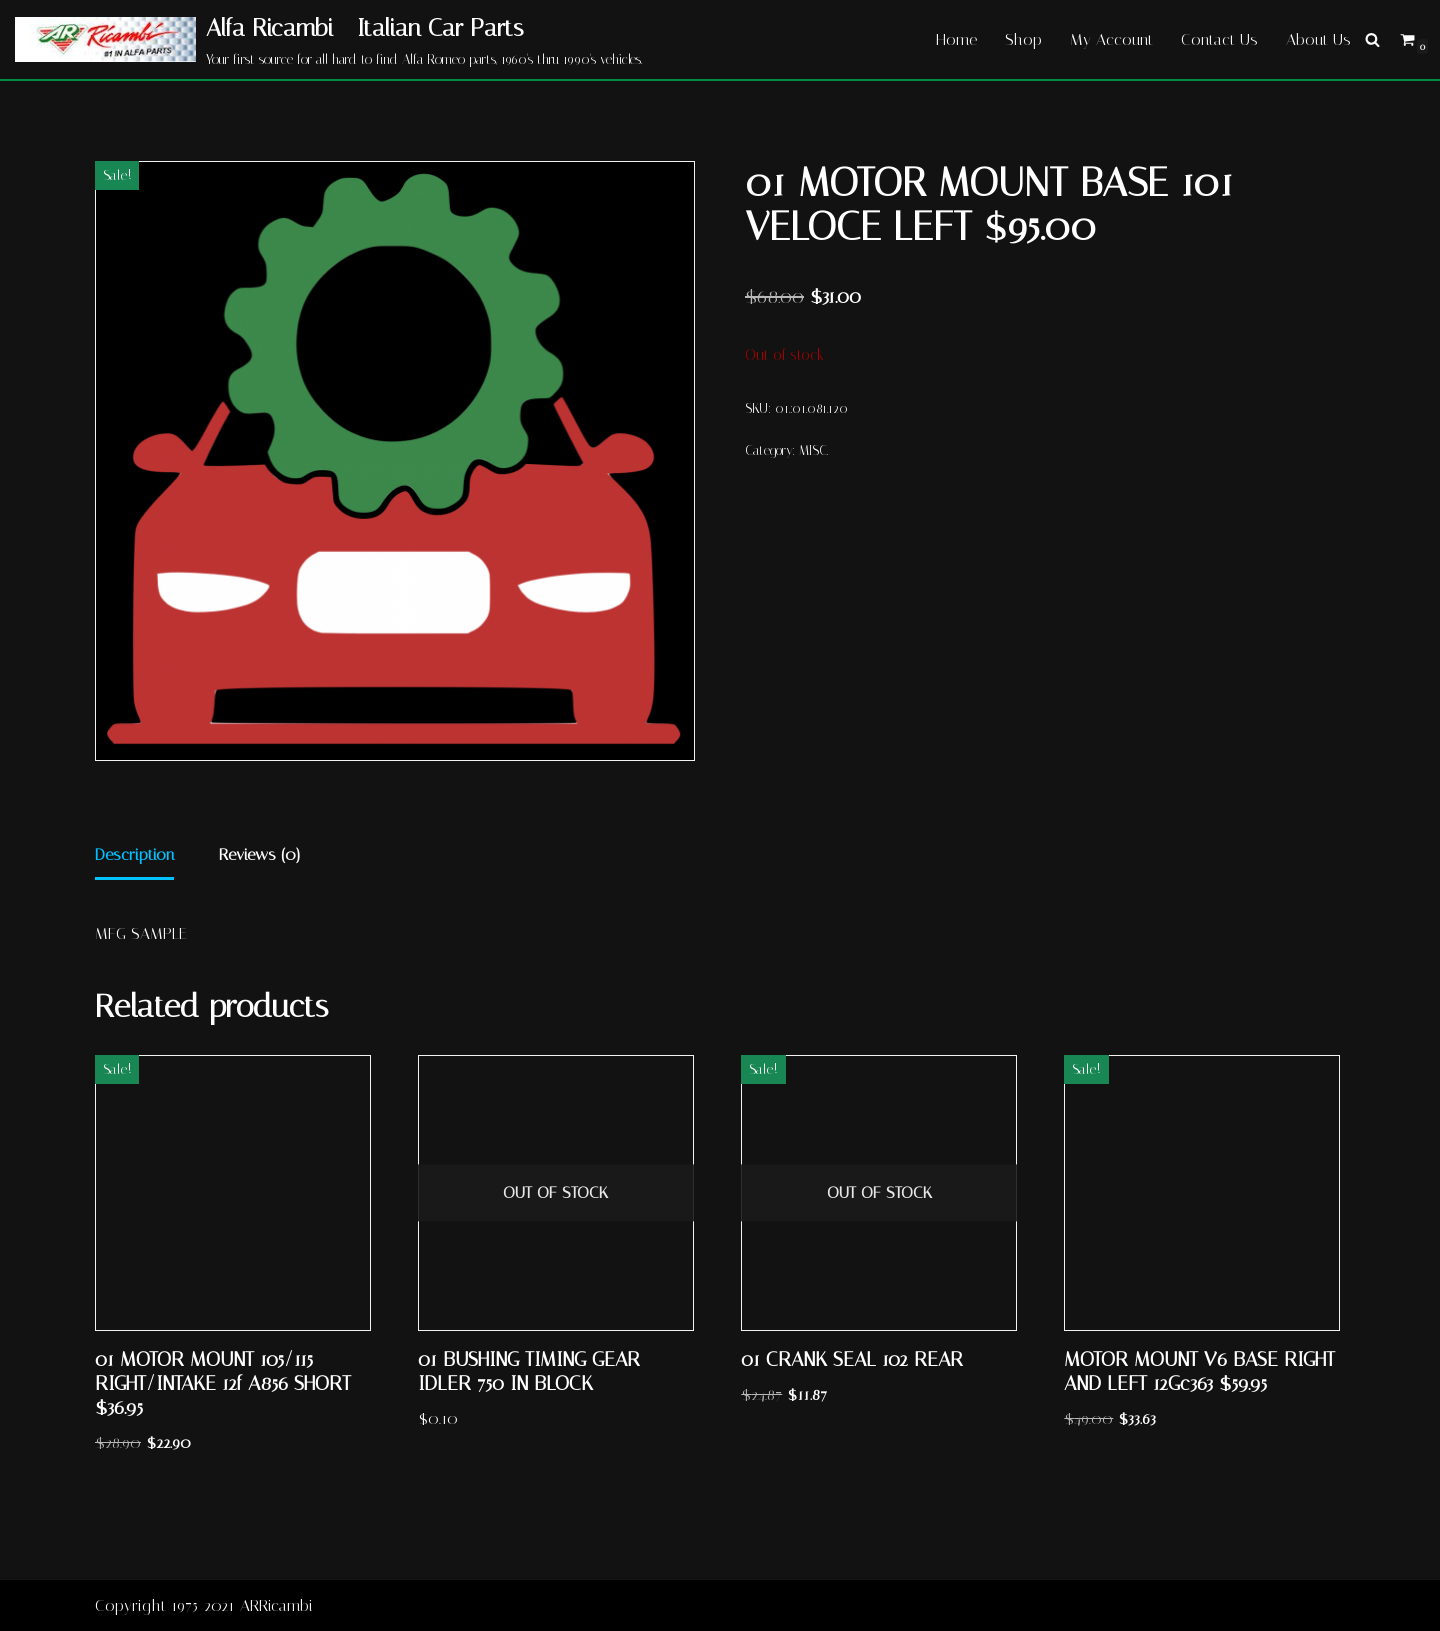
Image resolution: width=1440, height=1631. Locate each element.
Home (956, 39)
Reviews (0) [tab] (259, 854)
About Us (1318, 39)
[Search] (1372, 39)
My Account (1111, 39)
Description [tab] (134, 854)
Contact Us (1219, 39)
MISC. (813, 450)
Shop (1023, 39)
